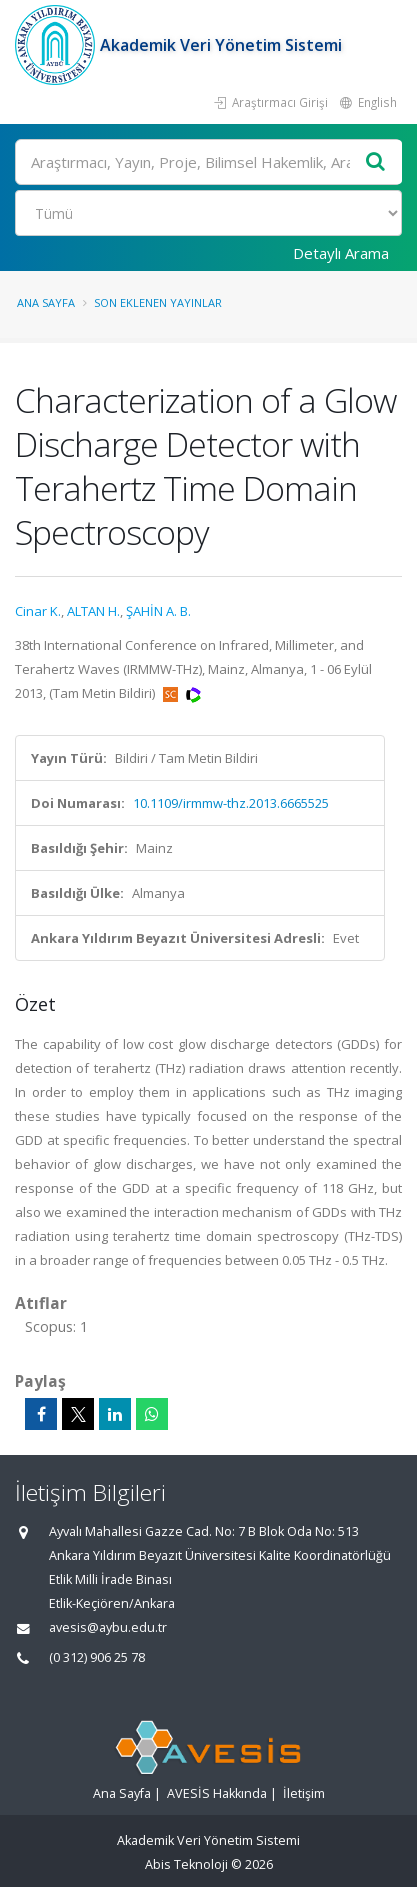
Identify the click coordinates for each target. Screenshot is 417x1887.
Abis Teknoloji (186, 1864)
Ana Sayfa (46, 302)
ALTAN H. (93, 611)
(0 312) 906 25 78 (97, 1657)
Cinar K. (38, 611)
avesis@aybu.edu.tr (108, 1627)
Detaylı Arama (341, 253)
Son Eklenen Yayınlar (158, 302)
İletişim (304, 1793)
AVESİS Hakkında (217, 1793)
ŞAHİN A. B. (158, 611)
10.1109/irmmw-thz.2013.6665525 (231, 803)
